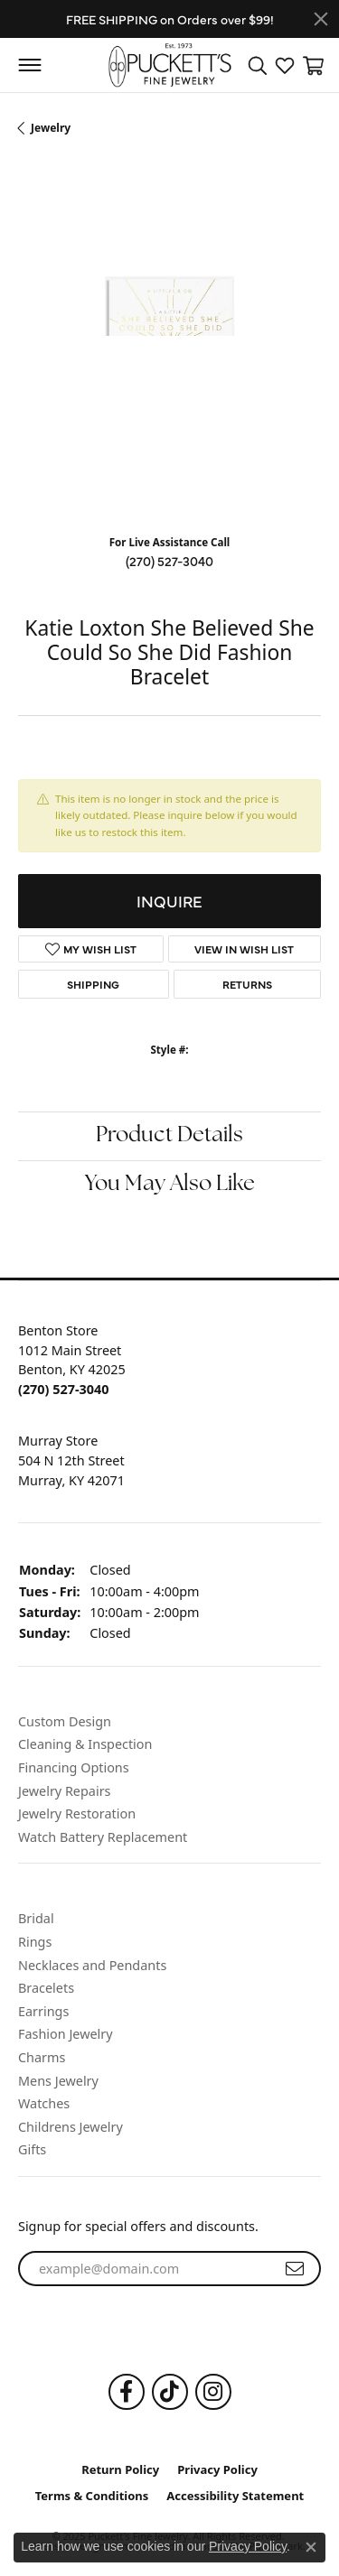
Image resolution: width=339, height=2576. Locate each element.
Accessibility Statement (235, 2496)
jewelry (51, 127)
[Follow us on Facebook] (126, 2392)
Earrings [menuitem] (43, 2012)
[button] (169, 1300)
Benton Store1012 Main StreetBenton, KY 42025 (72, 1360)
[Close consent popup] (311, 2547)
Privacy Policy (217, 2470)
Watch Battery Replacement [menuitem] (102, 1837)
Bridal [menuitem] (36, 1919)
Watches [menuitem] (44, 2104)
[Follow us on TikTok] (170, 2392)
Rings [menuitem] (35, 1942)
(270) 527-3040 (169, 561)
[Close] (321, 19)
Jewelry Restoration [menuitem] (77, 1814)
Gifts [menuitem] (32, 2150)
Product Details (169, 1136)
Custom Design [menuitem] (64, 1722)
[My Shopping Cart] (312, 65)
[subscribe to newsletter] (294, 2269)
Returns (247, 984)
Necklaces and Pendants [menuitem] (92, 1966)
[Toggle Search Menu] (258, 65)
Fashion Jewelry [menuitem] (65, 2034)
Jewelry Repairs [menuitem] (64, 1791)
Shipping (93, 984)
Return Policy (120, 2470)
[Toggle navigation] (29, 65)
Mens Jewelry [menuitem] (58, 2081)
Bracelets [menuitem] (46, 1988)
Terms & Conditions (92, 2496)
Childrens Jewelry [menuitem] (70, 2127)
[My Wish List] (285, 65)
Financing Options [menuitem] (73, 1768)
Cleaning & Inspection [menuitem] (85, 1744)
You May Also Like (170, 1184)
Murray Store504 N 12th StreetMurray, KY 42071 (71, 1460)
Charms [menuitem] (41, 2058)
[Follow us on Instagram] (213, 2392)
